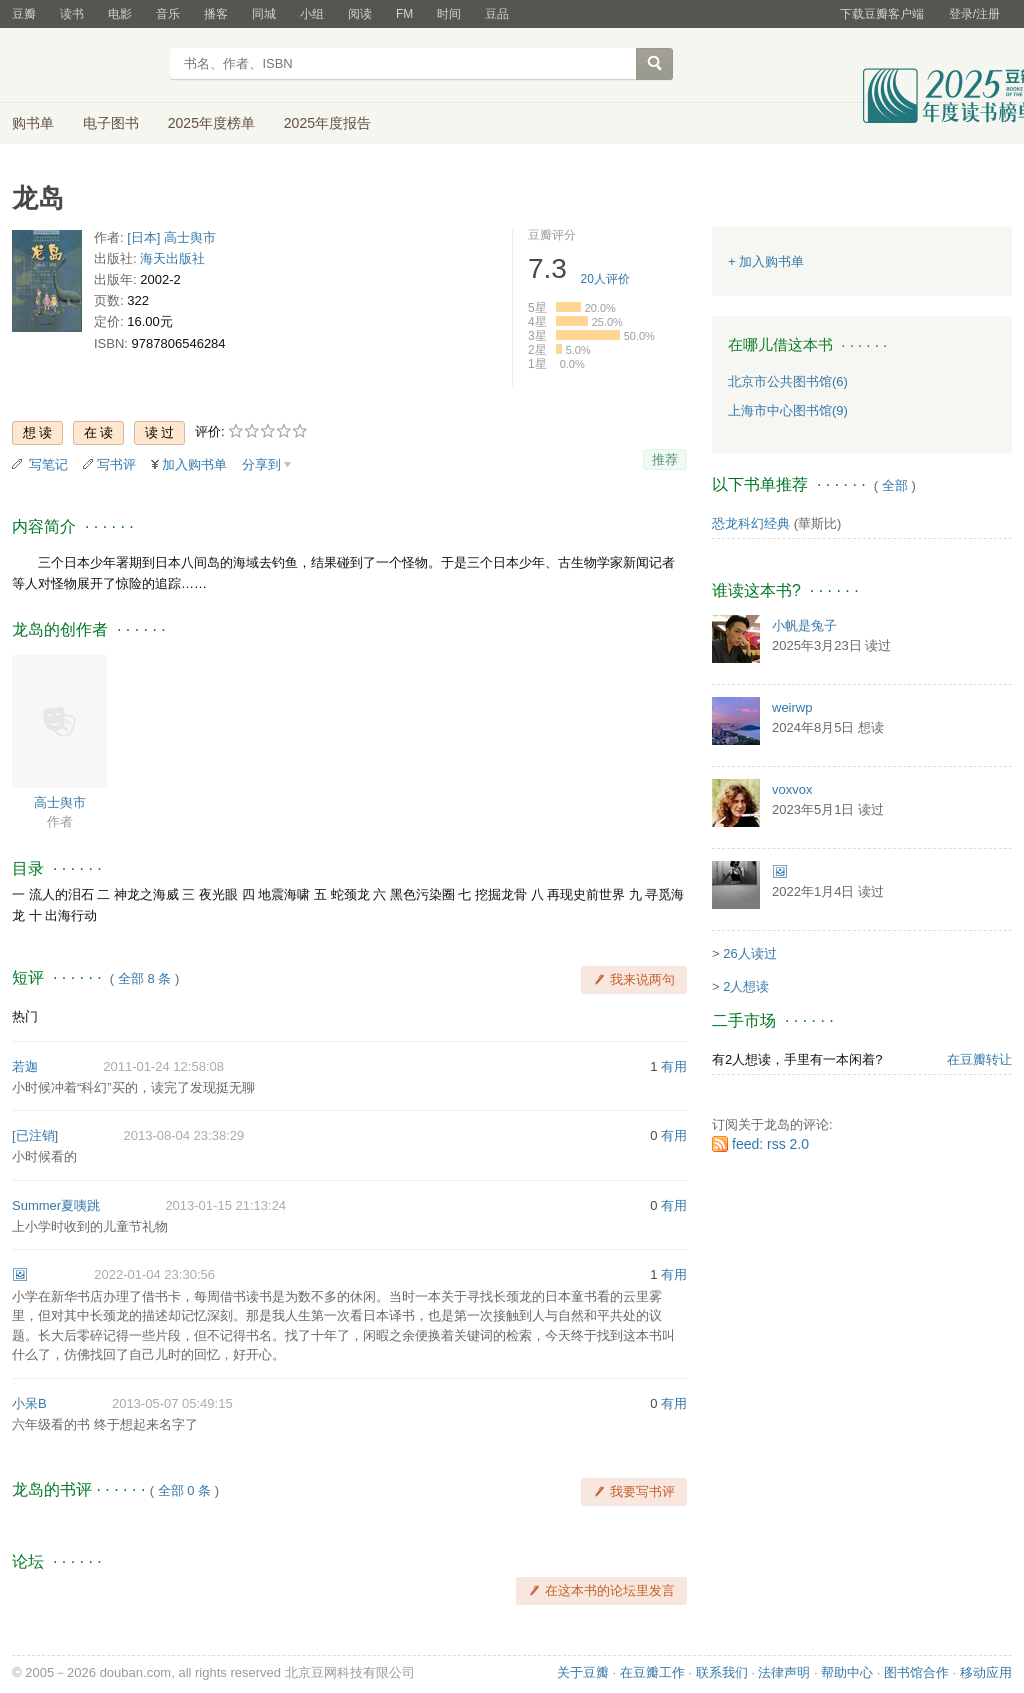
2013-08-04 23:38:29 (183, 1135)
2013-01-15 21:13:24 (225, 1205)
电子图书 (111, 123)
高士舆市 (60, 802)
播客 (216, 14)
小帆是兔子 (804, 625)
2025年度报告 (327, 123)
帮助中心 (847, 1672)
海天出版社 (172, 258)
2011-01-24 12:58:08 (163, 1066)
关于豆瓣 (583, 1672)
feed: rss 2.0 (770, 1144)
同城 (264, 14)
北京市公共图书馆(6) (788, 381)
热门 (25, 1016)
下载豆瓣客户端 (882, 14)
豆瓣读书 (84, 66)
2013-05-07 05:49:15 (172, 1403)
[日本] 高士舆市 (171, 237)
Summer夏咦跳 (56, 1205)
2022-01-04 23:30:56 (154, 1274)
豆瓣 (24, 14)
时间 (449, 14)
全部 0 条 (184, 1490)
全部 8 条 (144, 978)
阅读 (360, 14)
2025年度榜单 (211, 123)
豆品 (497, 14)
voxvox (792, 789)
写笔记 (48, 464)
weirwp (792, 707)
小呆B (29, 1403)
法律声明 (784, 1672)
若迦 (25, 1066)
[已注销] (35, 1135)
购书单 (33, 123)
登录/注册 (974, 14)
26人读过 (749, 953)
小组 (312, 14)
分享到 (261, 464)
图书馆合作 (916, 1672)
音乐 (168, 14)
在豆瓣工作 (652, 1672)
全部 (895, 485)
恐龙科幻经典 (751, 523)
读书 (72, 14)
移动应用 (986, 1672)
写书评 (116, 464)
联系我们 (722, 1672)
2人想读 (746, 986)
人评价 (605, 279)
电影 (120, 14)
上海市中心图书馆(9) (788, 410)
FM (404, 14)
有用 (674, 1066)
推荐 (665, 459)
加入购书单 (194, 464)
